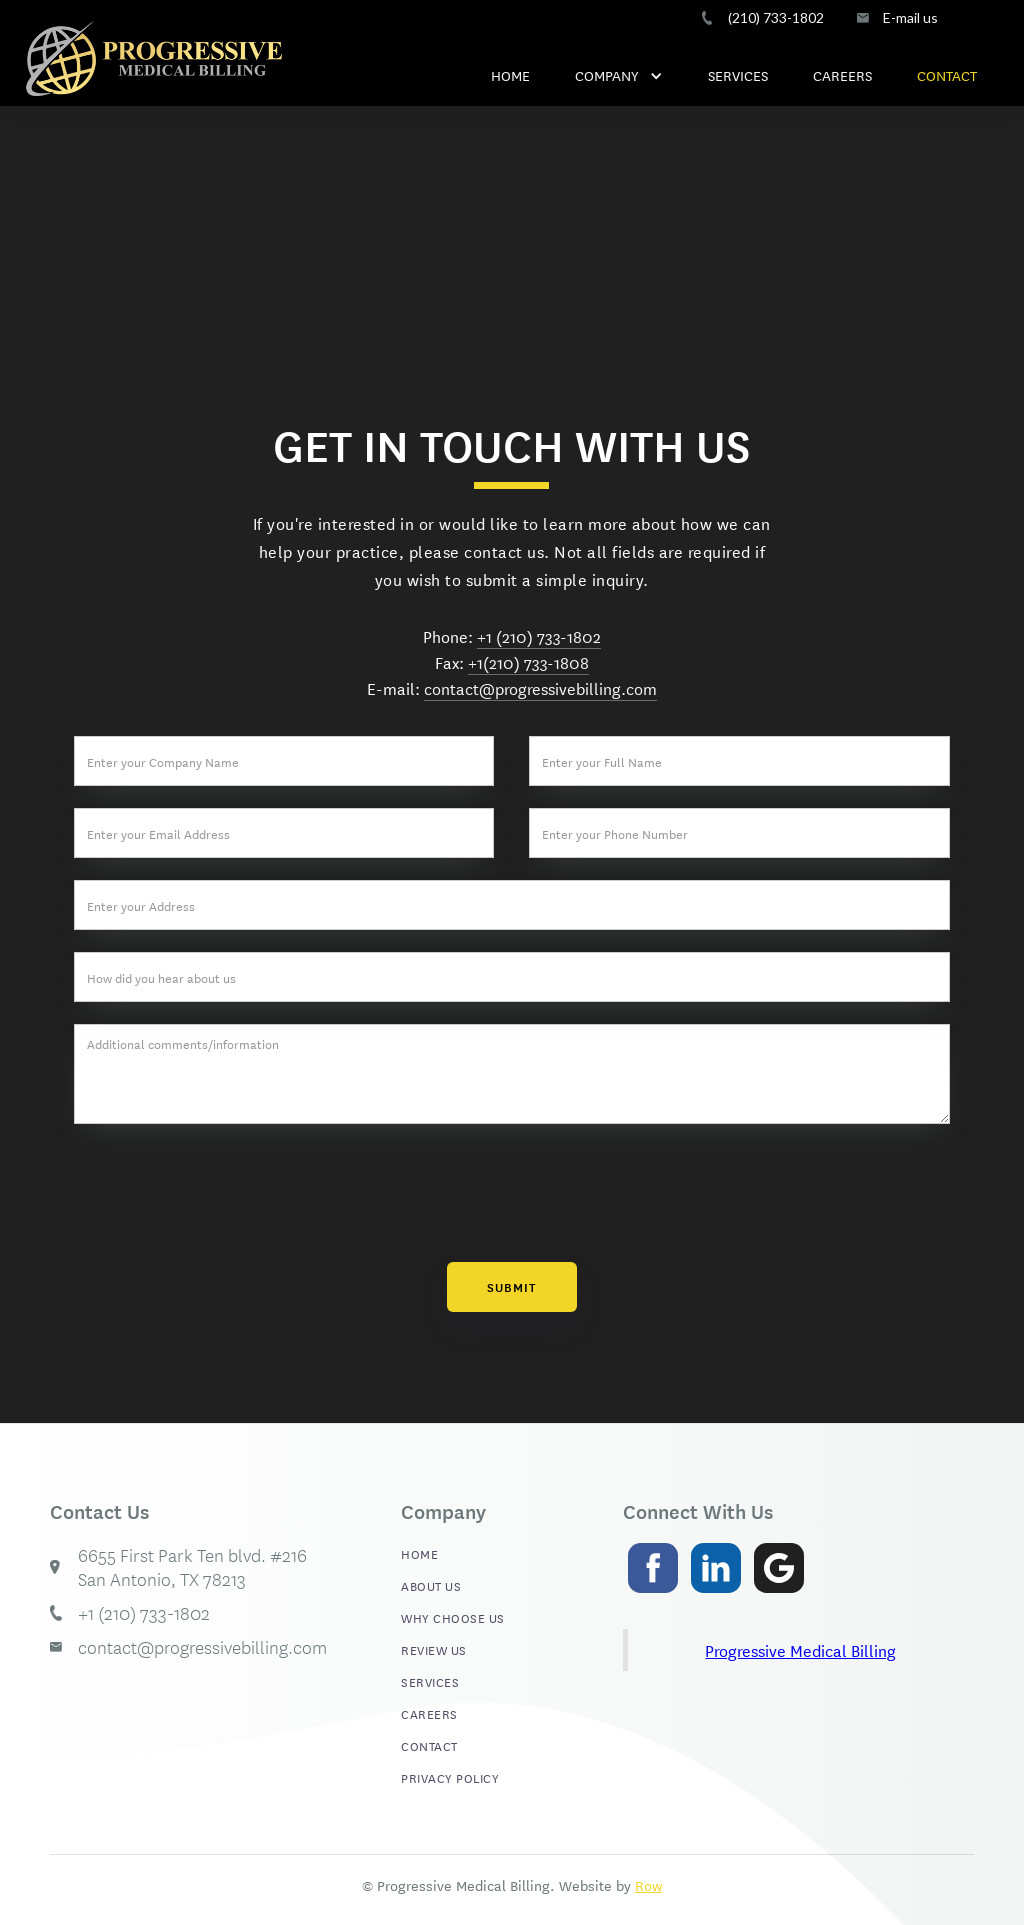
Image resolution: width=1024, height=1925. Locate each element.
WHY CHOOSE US (453, 1617)
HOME (510, 75)
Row (648, 1885)
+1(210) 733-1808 (528, 661)
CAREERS (842, 75)
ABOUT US (431, 1585)
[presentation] (512, 1193)
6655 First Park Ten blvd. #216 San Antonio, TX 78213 (192, 1567)
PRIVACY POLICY (450, 1777)
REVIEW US (434, 1649)
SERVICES (738, 75)
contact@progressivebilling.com (540, 687)
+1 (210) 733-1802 (539, 635)
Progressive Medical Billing (800, 1649)
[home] (154, 58)
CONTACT (947, 75)
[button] (619, 70)
